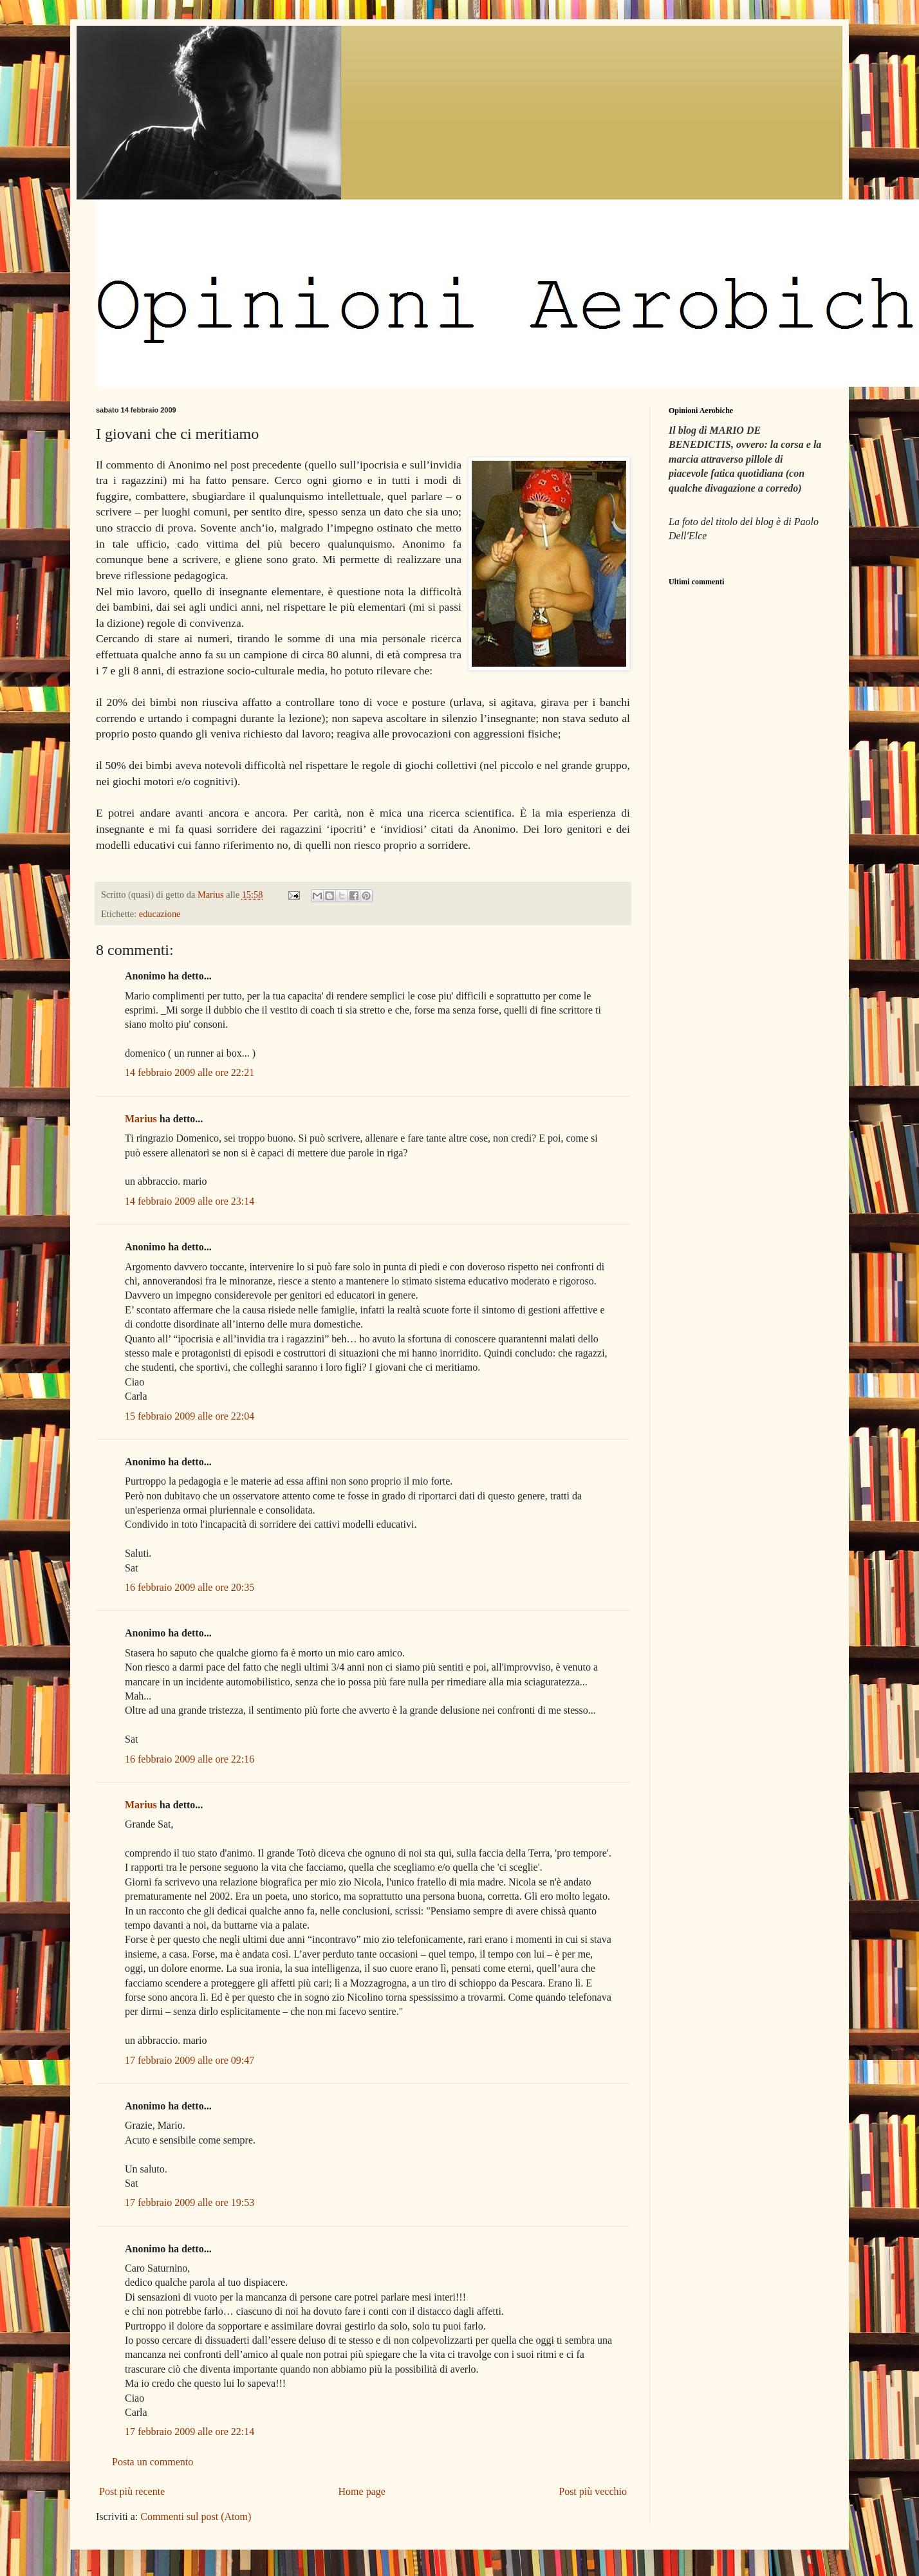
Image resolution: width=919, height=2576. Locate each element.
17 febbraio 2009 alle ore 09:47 (189, 2060)
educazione (160, 914)
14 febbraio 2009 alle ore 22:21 (189, 1072)
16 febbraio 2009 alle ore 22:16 (189, 1759)
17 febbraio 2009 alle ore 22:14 (189, 2431)
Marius (141, 1118)
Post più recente (132, 2491)
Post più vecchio (593, 2491)
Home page (362, 2491)
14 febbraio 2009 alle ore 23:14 (189, 1201)
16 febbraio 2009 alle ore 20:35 (189, 1587)
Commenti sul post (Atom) (195, 2516)
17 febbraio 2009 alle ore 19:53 (189, 2202)
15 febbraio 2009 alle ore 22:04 (189, 1416)
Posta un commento (152, 2461)
